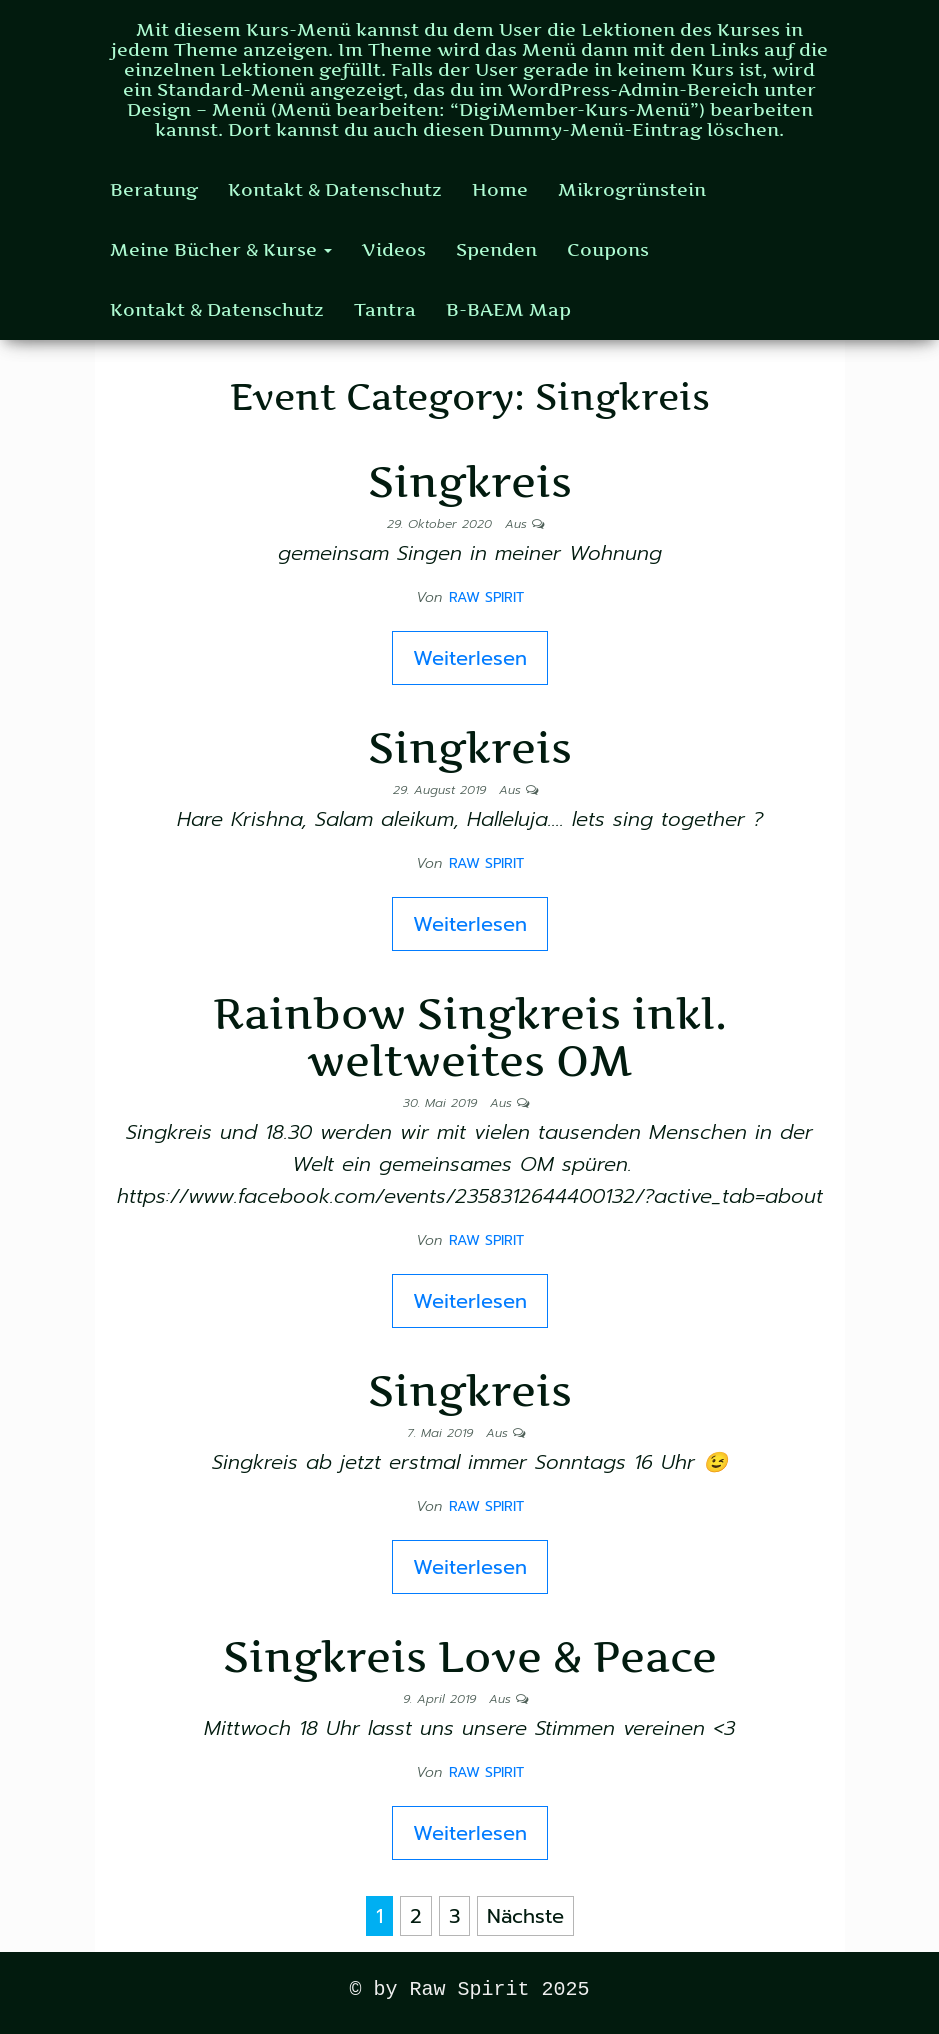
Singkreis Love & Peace (470, 1656)
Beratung (154, 189)
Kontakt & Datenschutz (335, 189)
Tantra (385, 309)
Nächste (525, 1916)
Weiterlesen (470, 658)
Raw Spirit (486, 597)
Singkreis (470, 481)
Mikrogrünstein (632, 189)
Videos (394, 249)
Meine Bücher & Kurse (221, 249)
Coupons (608, 249)
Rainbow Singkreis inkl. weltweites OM (470, 1036)
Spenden (496, 249)
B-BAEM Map (508, 309)
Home (500, 189)
